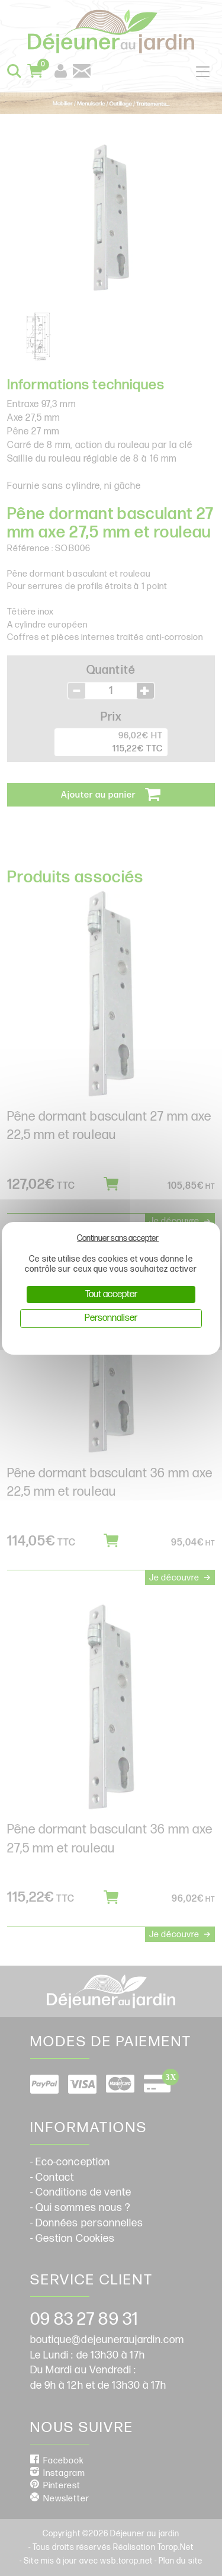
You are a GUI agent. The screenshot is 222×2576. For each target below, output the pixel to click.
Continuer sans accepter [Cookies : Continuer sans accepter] (118, 1238)
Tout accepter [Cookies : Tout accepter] (111, 1294)
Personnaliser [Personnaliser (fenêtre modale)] (111, 1318)
